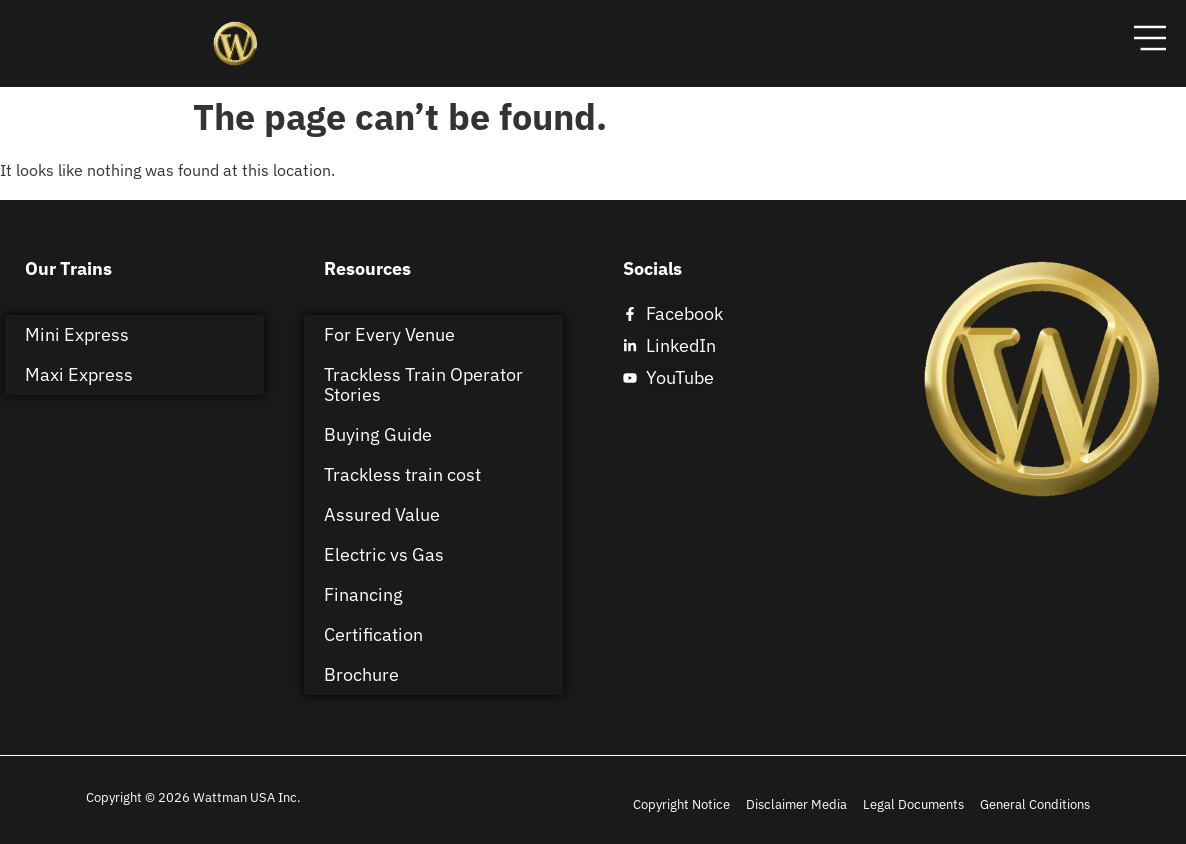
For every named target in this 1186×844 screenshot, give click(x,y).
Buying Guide (378, 434)
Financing (363, 594)
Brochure (361, 674)
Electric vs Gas (384, 554)
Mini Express (77, 334)
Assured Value (382, 514)
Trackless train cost (402, 474)
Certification (373, 634)
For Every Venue (389, 334)
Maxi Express (79, 374)
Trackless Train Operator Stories (423, 384)
